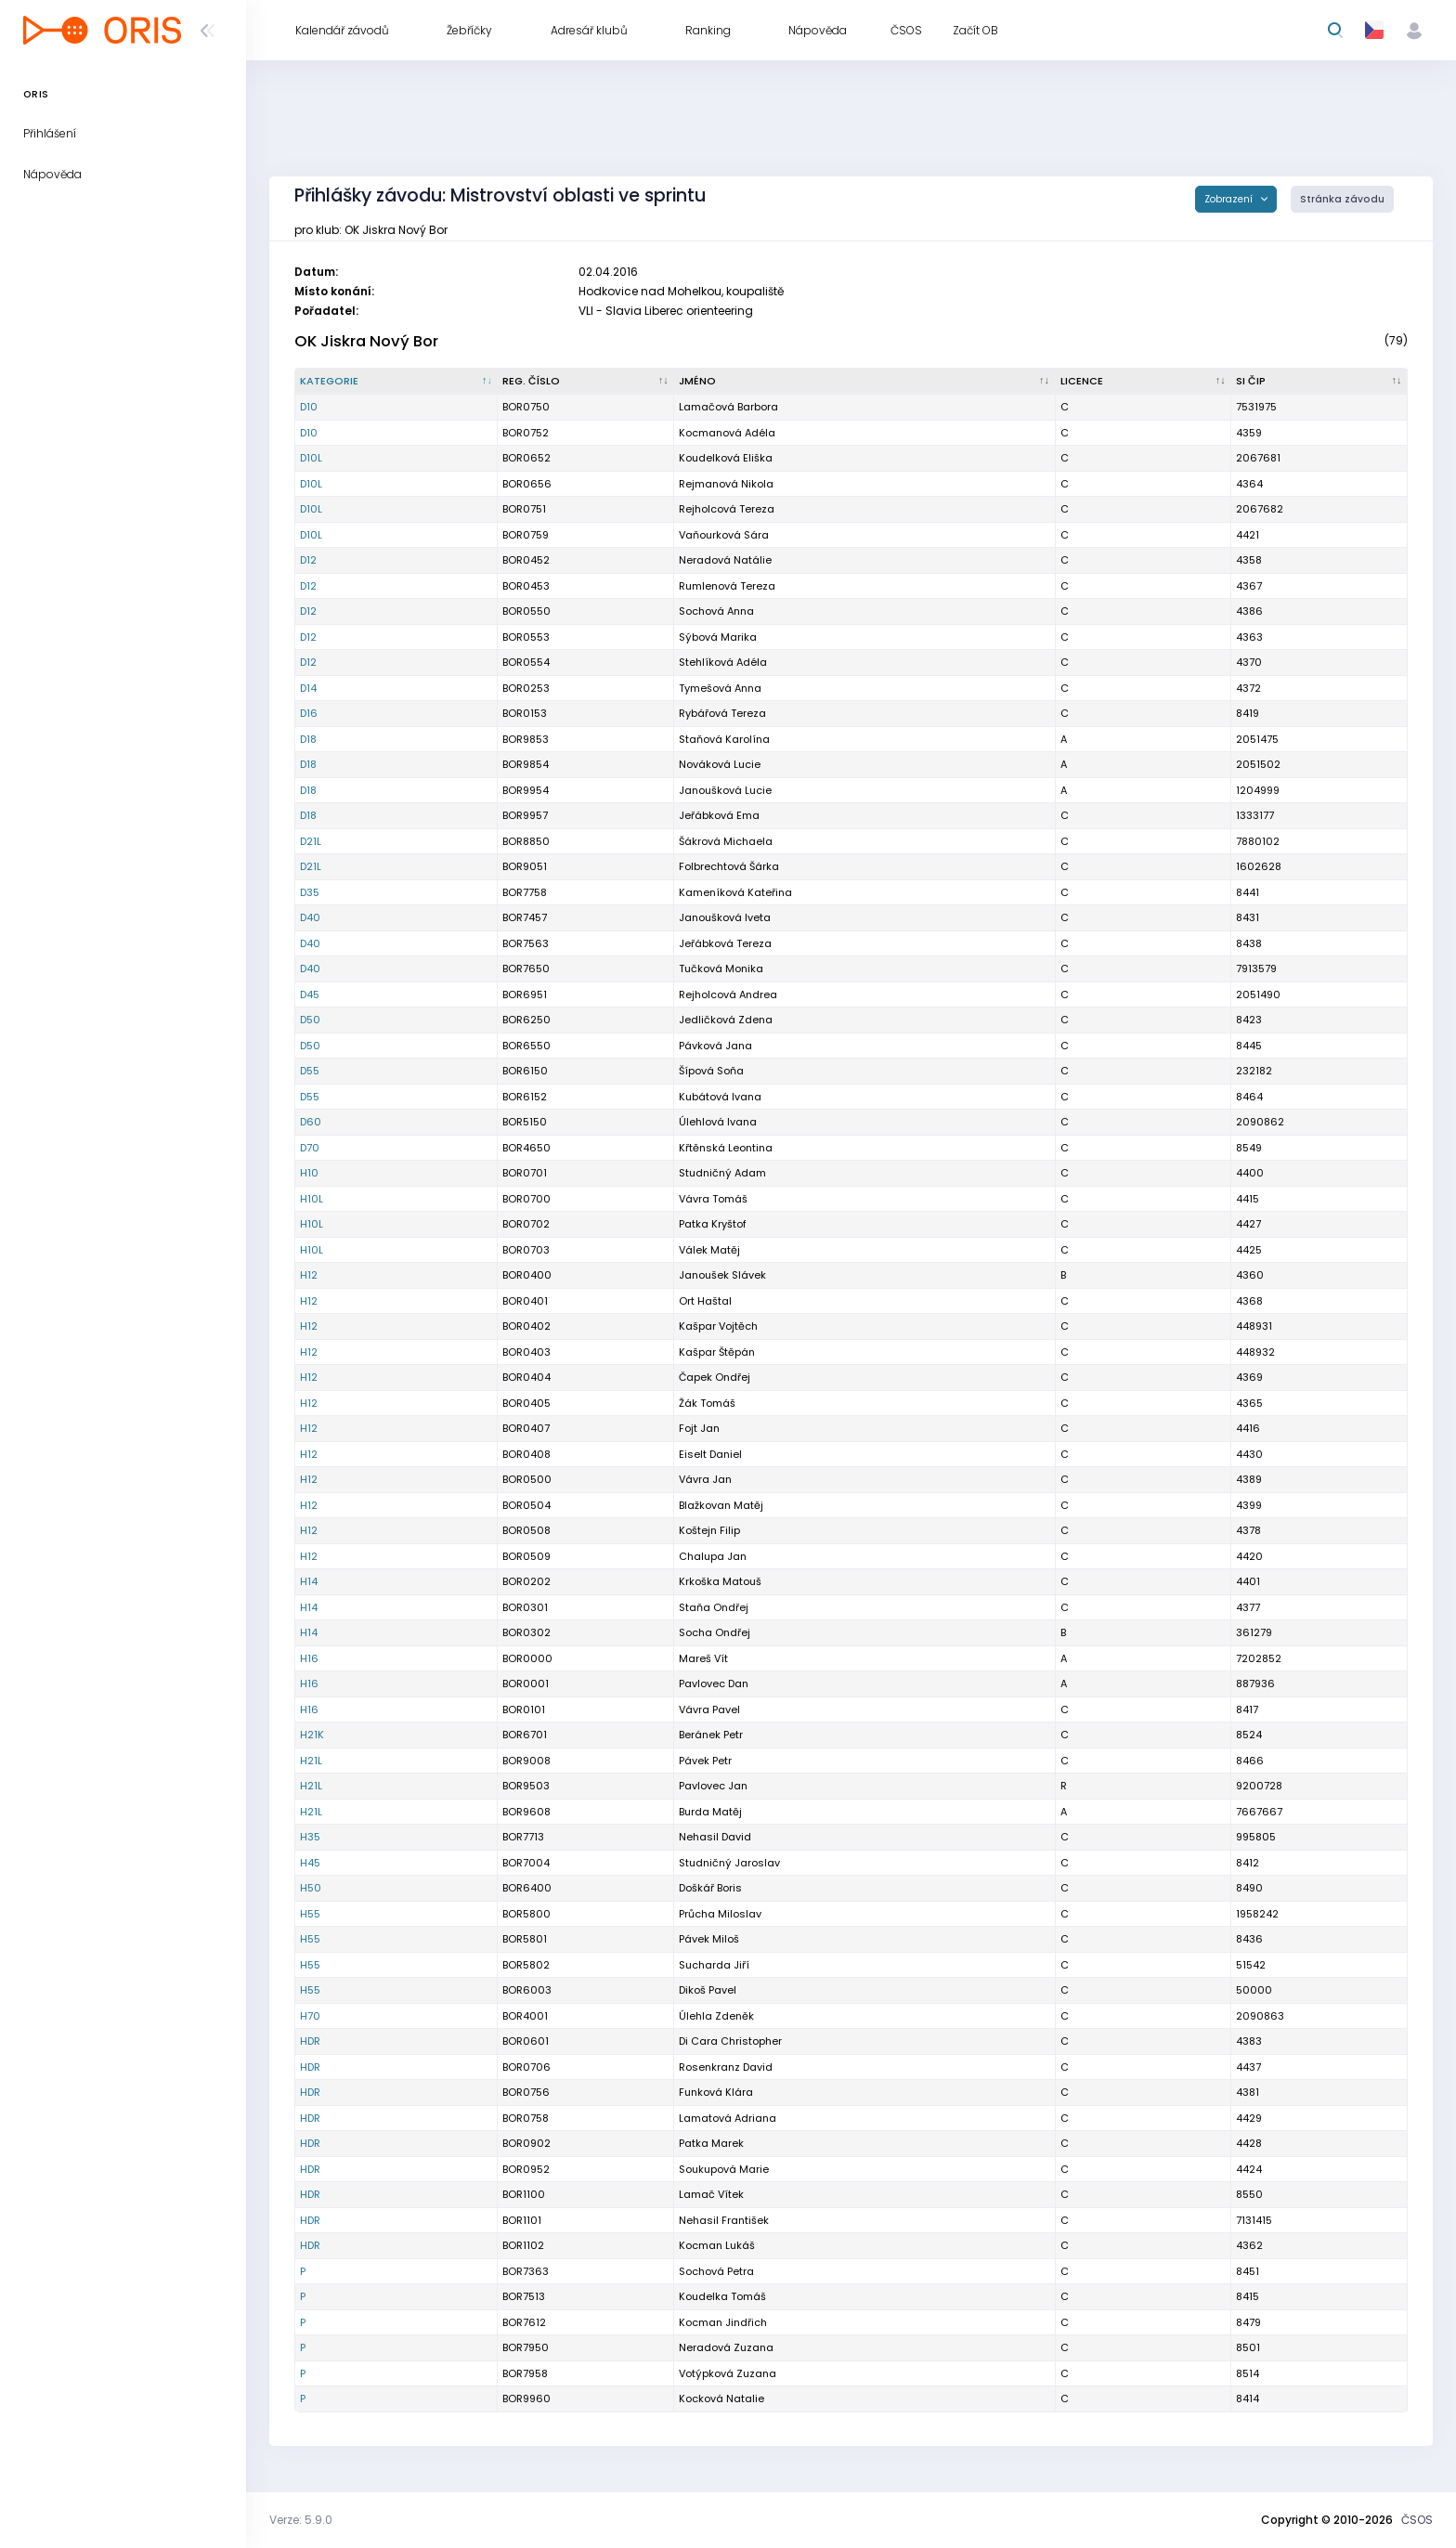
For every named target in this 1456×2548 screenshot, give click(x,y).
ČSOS (1417, 2520)
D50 (310, 1019)
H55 (310, 1913)
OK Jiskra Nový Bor (366, 341)
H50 (310, 1887)
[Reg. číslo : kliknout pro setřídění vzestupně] (586, 382)
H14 (309, 1581)
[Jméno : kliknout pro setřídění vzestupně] (864, 382)
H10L (311, 1198)
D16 (309, 713)
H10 (309, 1172)
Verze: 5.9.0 (300, 2520)
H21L (311, 1760)
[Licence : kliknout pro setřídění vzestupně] (1144, 382)
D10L (311, 457)
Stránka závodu (1342, 199)
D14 (308, 688)
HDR (310, 2041)
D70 (309, 1147)
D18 (308, 739)
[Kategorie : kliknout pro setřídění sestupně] (396, 382)
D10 (309, 406)
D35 (309, 892)
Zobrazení (1229, 199)
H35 (310, 1836)
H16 (309, 1658)
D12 (308, 559)
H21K (312, 1734)
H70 (310, 2015)
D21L (310, 841)
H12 (309, 1275)
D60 (310, 1121)
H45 (310, 1862)
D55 (309, 1070)
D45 (309, 994)
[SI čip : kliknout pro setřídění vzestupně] (1319, 382)
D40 (310, 917)
